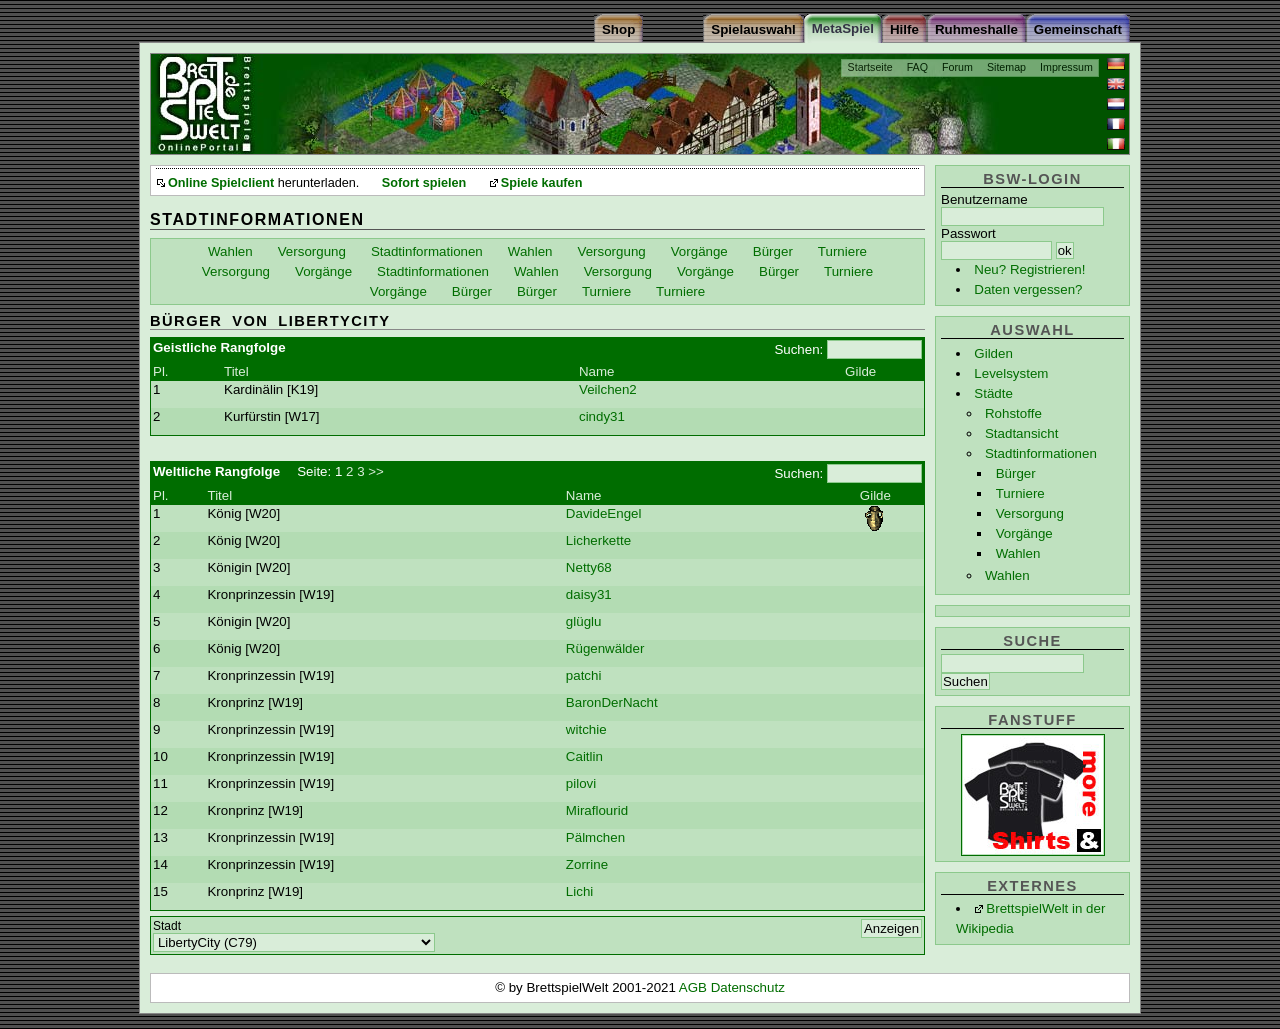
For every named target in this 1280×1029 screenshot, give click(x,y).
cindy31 (602, 416)
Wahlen (1018, 553)
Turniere (1020, 493)
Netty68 (589, 567)
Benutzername (984, 199)
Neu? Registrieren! (1029, 269)
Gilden (993, 353)
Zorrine (587, 864)
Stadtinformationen (1041, 453)
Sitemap (1006, 67)
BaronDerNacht (612, 702)
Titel (236, 371)
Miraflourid (597, 810)
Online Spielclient (221, 183)
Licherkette (598, 540)
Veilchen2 (608, 389)
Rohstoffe (1013, 413)
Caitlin (584, 756)
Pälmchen (595, 837)
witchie (586, 729)
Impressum (1066, 67)
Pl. (161, 371)
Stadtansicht (1021, 433)
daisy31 (589, 594)
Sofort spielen (424, 183)
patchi (584, 675)
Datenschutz (748, 987)
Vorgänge (1024, 533)
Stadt (167, 926)
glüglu (584, 621)
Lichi (579, 891)
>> (376, 471)
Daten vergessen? (1028, 289)
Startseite (870, 67)
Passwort (968, 233)
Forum (957, 67)
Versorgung (1030, 513)
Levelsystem (1011, 373)
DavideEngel (604, 513)
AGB (695, 987)
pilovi (581, 783)
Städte (993, 393)
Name (597, 371)
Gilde (860, 371)
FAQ (917, 67)
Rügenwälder (605, 648)
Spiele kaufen (542, 183)
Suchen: (798, 349)
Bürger (1016, 473)
